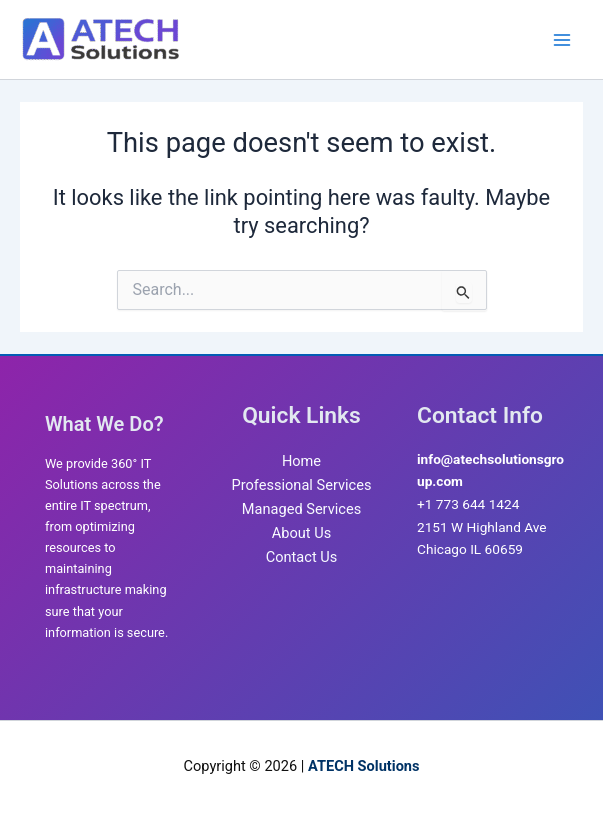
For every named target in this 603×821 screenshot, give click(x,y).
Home (301, 461)
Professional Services (302, 485)
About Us (301, 533)
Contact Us (302, 557)
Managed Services (301, 509)
